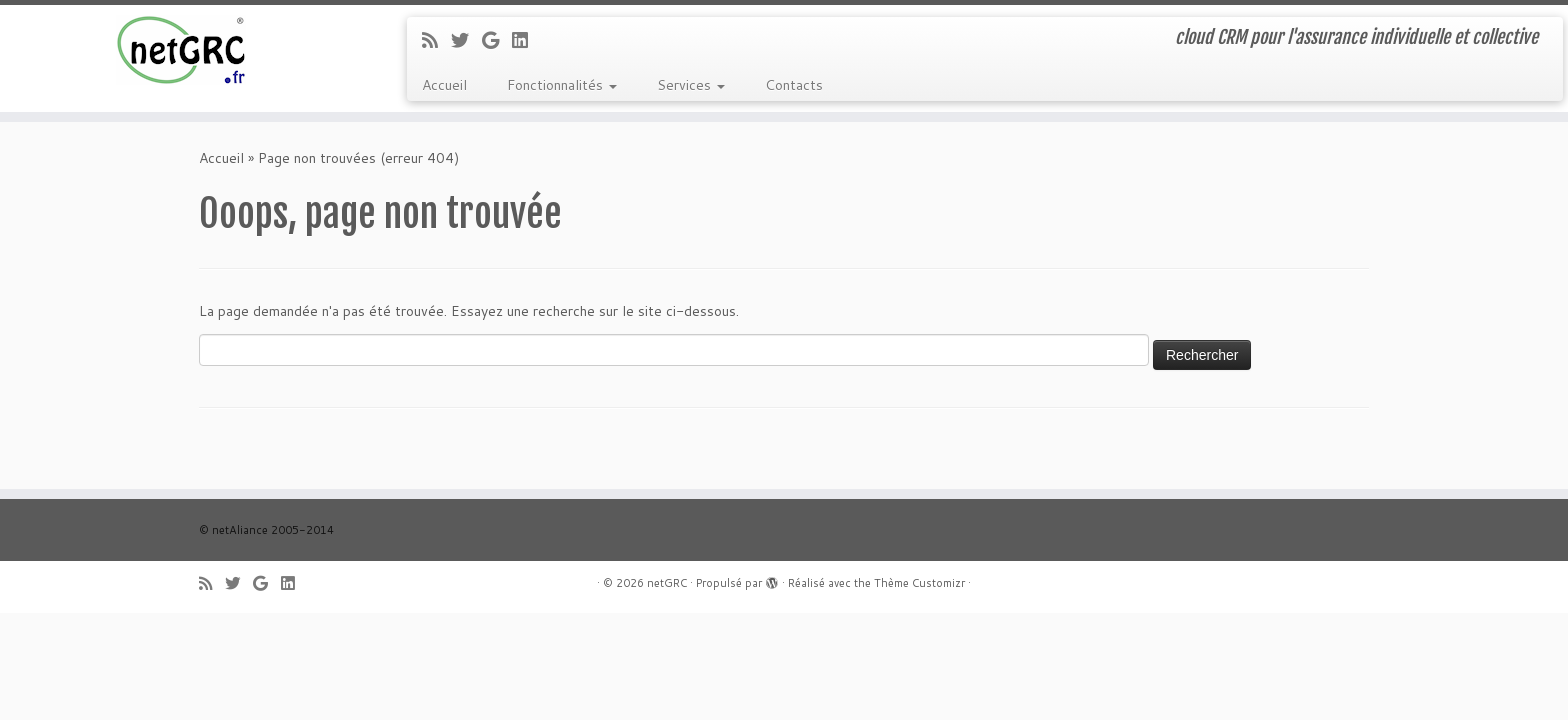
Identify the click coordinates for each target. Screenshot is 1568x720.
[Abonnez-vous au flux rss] (436, 40)
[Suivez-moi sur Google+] (497, 40)
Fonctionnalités (562, 85)
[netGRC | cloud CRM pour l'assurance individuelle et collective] (181, 50)
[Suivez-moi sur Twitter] (466, 40)
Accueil (444, 85)
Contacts (794, 85)
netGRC (667, 583)
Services (691, 85)
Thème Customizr (919, 583)
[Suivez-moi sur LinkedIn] (526, 40)
